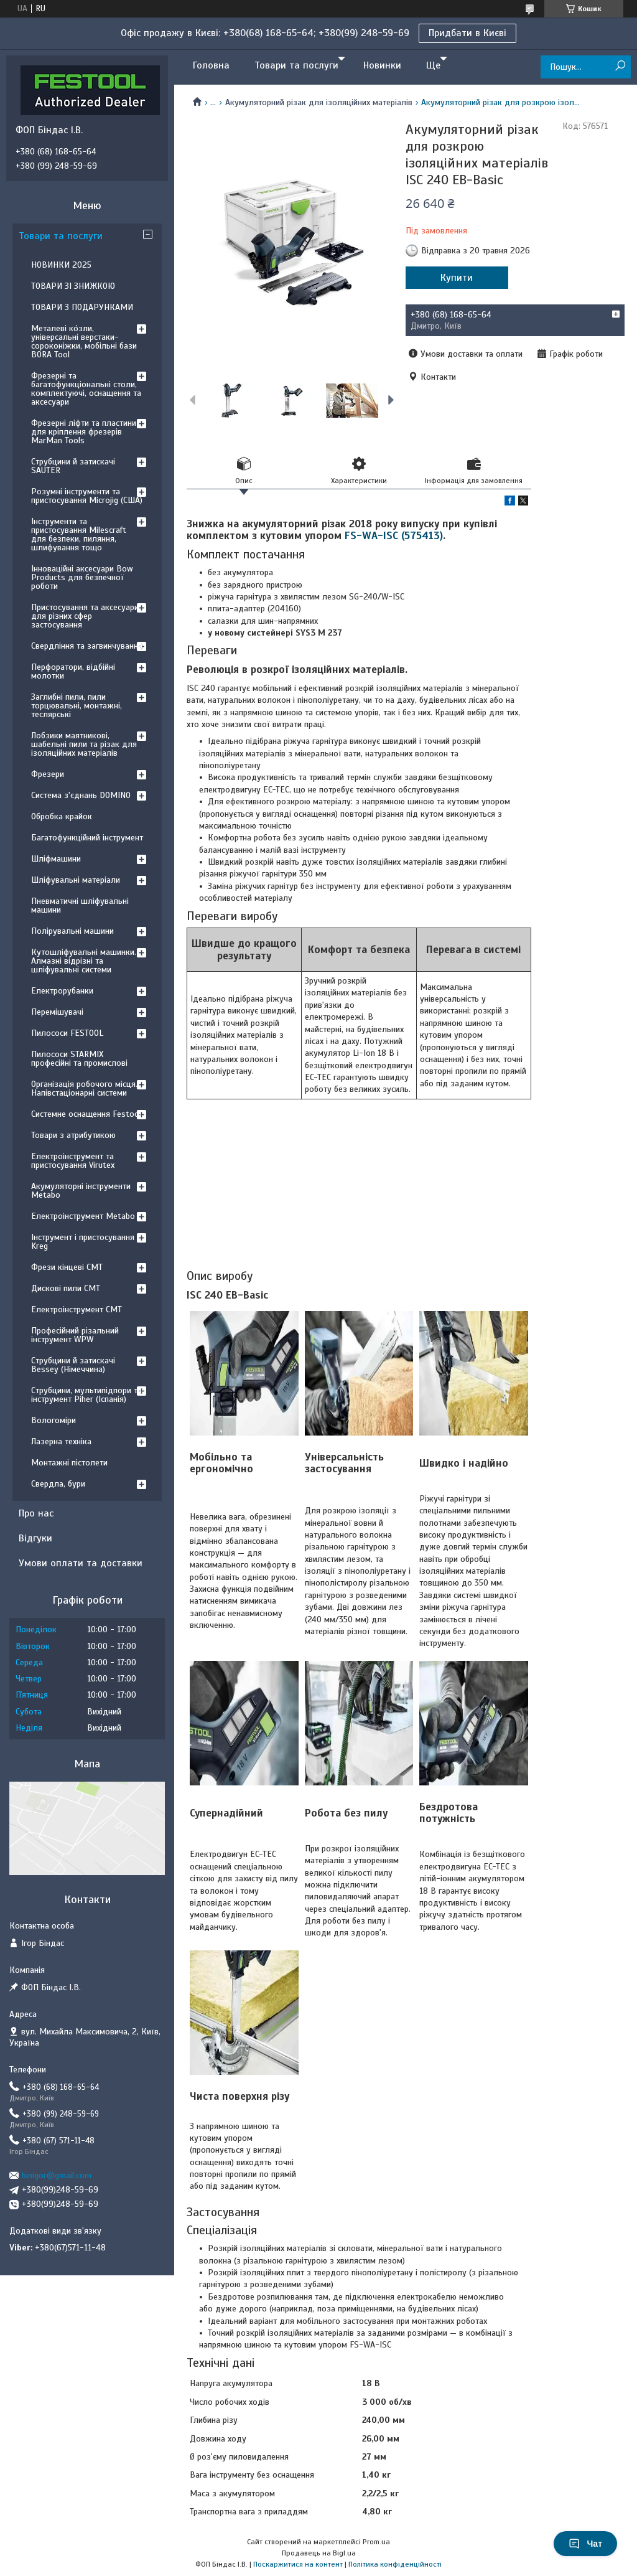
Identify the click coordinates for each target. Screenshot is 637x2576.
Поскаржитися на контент (298, 2564)
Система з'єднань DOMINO (81, 795)
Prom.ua (376, 2541)
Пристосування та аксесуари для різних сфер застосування (85, 616)
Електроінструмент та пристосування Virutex (72, 1160)
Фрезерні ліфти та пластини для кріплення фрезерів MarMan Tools (83, 432)
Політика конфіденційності (395, 2564)
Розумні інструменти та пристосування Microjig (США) (86, 495)
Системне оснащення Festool (86, 1114)
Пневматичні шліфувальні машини (80, 905)
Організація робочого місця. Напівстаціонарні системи (84, 1088)
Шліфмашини (56, 858)
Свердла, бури (58, 1483)
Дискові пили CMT (65, 1288)
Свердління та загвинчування (86, 646)
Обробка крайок (61, 816)
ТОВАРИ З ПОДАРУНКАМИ (82, 307)
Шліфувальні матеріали (75, 880)
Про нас (36, 1513)
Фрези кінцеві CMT (67, 1267)
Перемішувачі (57, 1012)
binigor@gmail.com (56, 2175)
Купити (456, 277)
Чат (585, 2543)
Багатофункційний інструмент (87, 837)
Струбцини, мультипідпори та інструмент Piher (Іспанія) (86, 1394)
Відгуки (35, 1538)
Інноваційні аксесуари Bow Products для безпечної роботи (82, 577)
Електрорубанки (62, 990)
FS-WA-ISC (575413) (394, 535)
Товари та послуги (296, 65)
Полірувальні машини (72, 931)
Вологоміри (53, 1420)
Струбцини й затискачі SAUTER (73, 466)
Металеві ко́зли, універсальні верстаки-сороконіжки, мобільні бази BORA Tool (84, 341)
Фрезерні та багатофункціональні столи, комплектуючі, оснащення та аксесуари (86, 388)
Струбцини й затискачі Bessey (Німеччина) (73, 1365)
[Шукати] (620, 66)
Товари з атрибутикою (73, 1135)
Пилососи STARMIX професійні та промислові (79, 1058)
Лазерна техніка (61, 1441)
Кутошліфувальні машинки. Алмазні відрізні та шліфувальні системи (83, 961)
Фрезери (47, 774)
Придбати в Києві (467, 33)
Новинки (382, 65)
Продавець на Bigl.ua (319, 2553)
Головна (211, 65)
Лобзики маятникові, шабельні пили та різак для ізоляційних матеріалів (84, 744)
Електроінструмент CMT (76, 1309)
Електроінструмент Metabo (83, 1216)
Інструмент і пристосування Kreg (82, 1241)
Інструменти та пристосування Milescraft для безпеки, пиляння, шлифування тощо (78, 534)
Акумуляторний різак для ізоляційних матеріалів (318, 102)
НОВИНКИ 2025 (61, 265)
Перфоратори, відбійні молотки (73, 671)
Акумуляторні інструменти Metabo (81, 1190)
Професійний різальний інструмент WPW (75, 1335)
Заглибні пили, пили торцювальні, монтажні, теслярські (76, 706)
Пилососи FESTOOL (67, 1033)
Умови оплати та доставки (80, 1563)
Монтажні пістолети (69, 1462)
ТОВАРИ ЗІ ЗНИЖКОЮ (73, 286)
